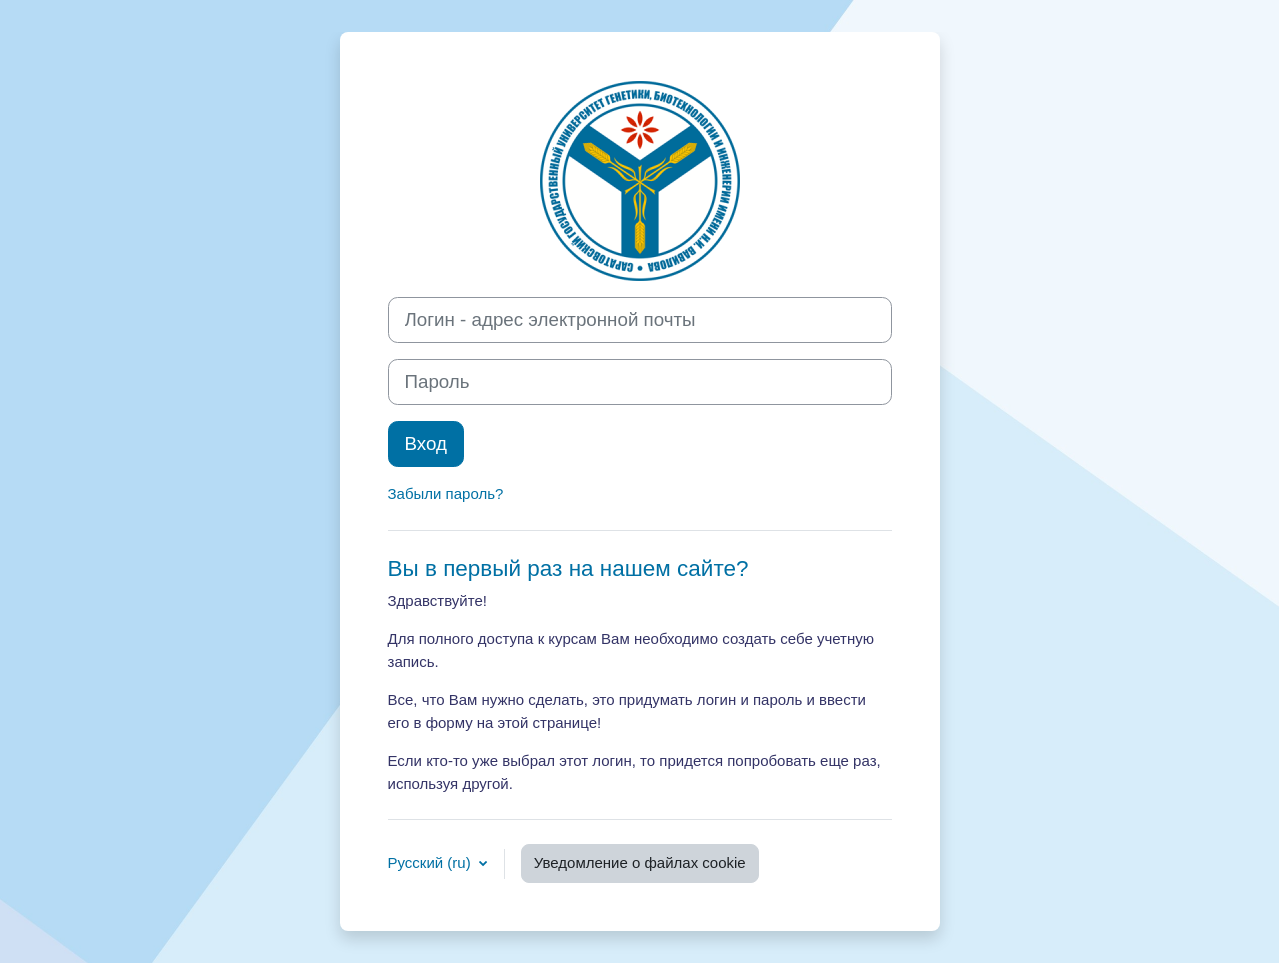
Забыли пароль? (446, 493)
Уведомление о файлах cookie (640, 862)
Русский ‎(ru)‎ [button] (431, 862)
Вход (426, 443)
